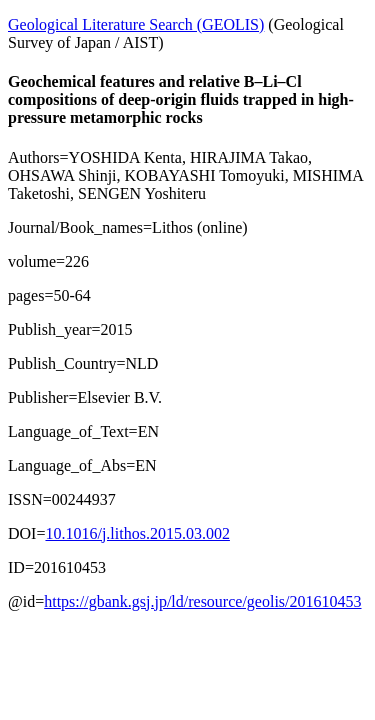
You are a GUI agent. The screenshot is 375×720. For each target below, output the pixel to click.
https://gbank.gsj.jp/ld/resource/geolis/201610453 (202, 601)
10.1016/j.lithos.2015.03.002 (137, 533)
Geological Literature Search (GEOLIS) (136, 24)
